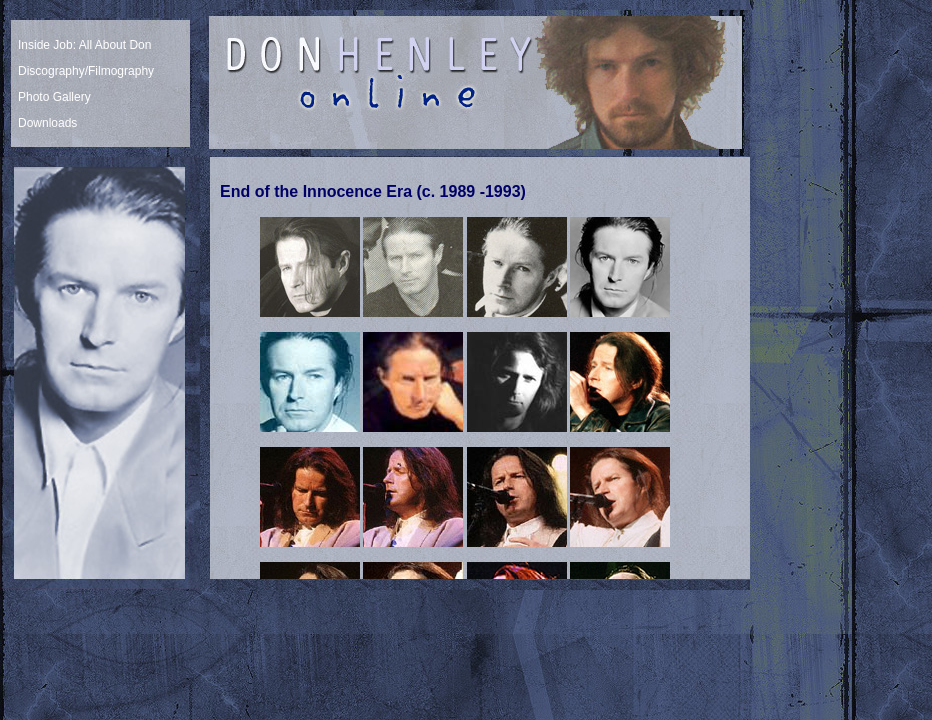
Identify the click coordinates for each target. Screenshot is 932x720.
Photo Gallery (54, 97)
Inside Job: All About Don (84, 45)
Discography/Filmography (86, 71)
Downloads (47, 123)
